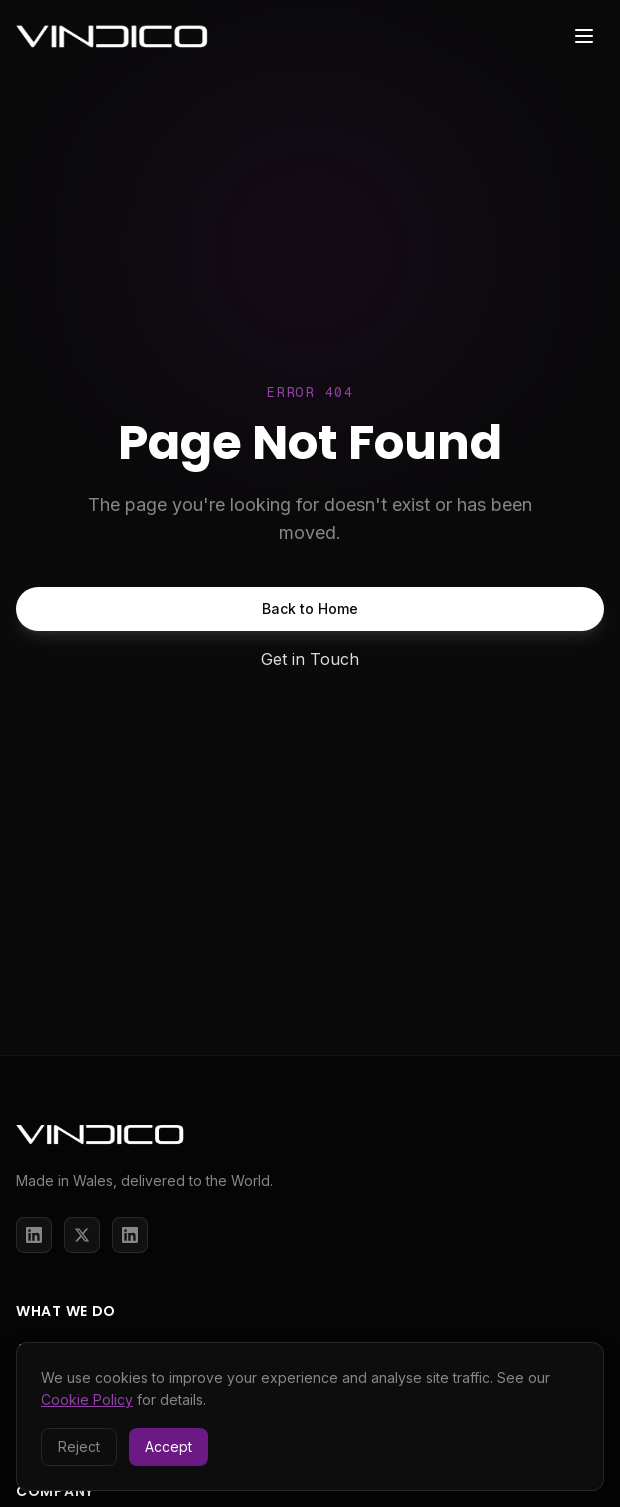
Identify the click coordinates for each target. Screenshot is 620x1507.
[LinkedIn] (34, 1235)
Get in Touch (310, 659)
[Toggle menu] (584, 36)
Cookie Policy (87, 1399)
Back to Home (310, 608)
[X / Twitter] (82, 1235)
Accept (168, 1446)
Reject (79, 1446)
